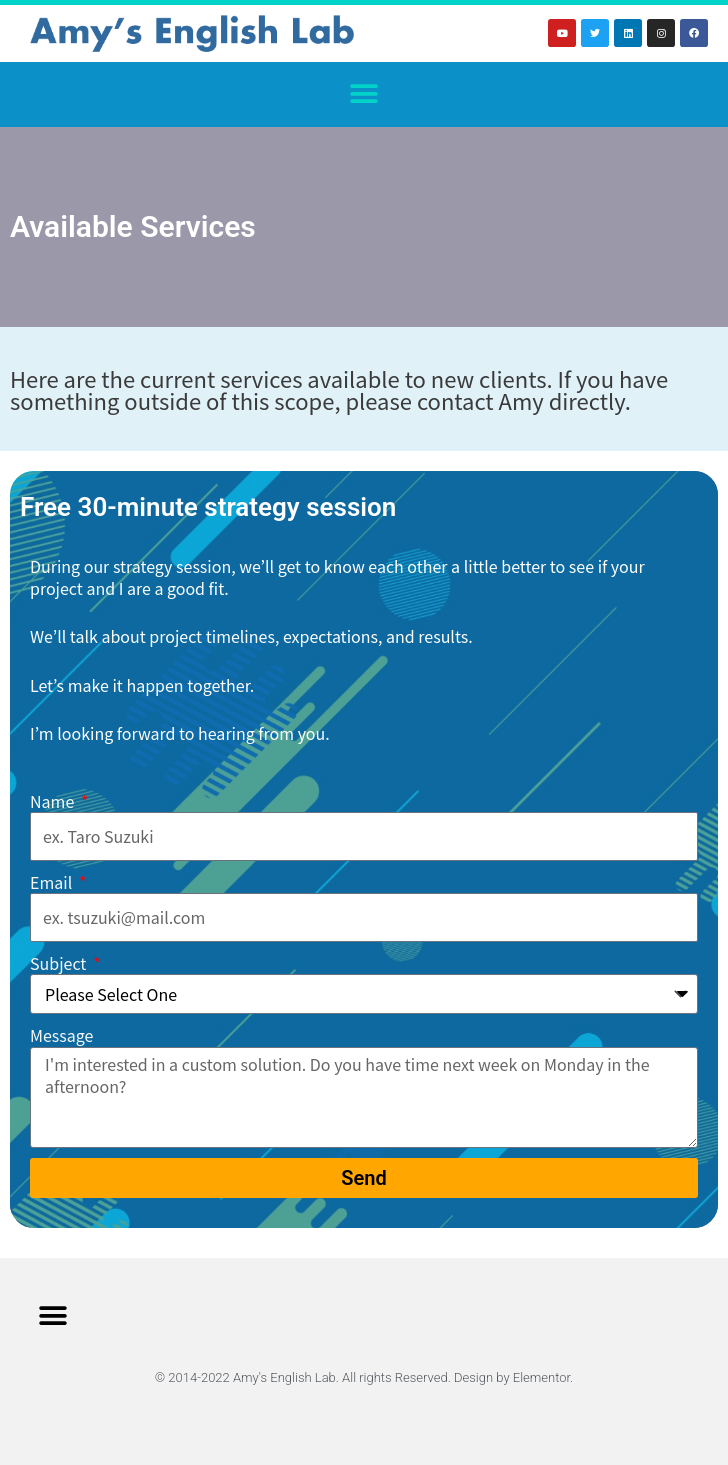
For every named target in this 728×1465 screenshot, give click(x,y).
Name (54, 801)
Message (61, 1035)
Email (53, 882)
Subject (60, 963)
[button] (364, 94)
